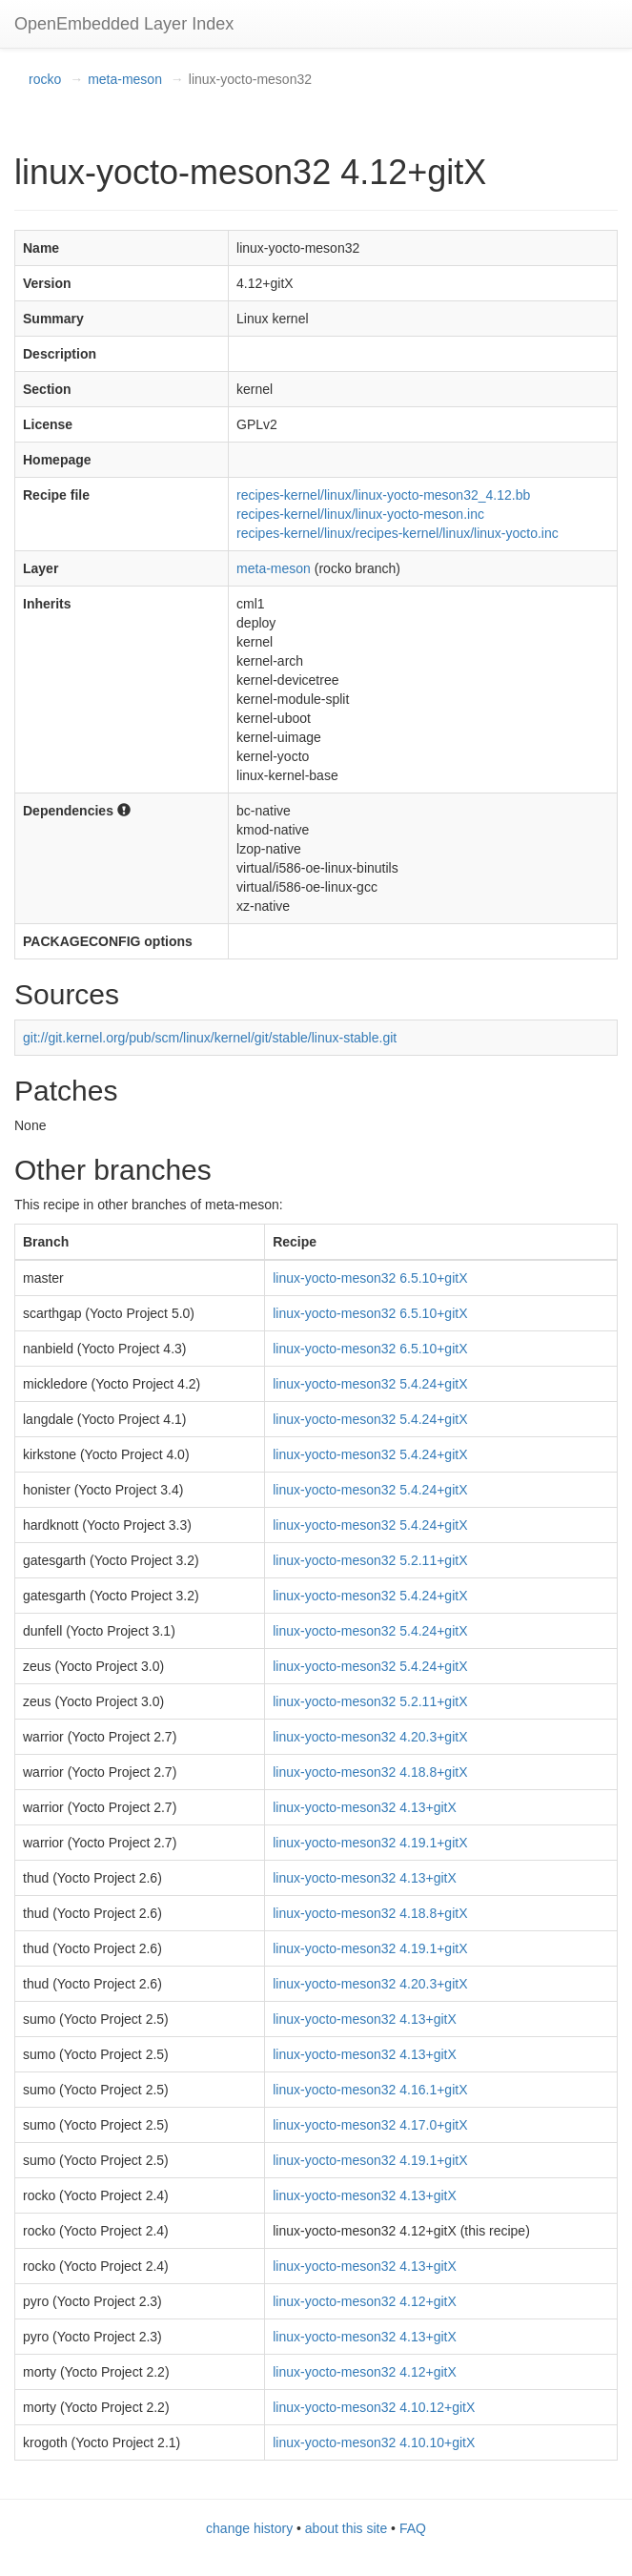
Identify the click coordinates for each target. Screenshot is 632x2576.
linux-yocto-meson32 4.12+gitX (365, 2301)
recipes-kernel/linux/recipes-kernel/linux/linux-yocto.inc (397, 533)
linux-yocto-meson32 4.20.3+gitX (370, 1736)
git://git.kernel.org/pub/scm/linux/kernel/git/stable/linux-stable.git (210, 1037)
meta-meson (125, 79)
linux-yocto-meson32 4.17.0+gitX (370, 2125)
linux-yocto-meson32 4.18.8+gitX (370, 1772)
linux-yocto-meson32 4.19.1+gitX (370, 1842)
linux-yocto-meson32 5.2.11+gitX (370, 1560)
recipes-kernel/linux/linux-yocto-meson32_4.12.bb (383, 495)
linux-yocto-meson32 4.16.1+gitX (370, 2089)
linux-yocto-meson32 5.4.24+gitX (370, 1383)
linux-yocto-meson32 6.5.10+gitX (370, 1278)
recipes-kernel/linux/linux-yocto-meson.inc (360, 514)
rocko (45, 79)
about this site (346, 2528)
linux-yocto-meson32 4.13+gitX (365, 1807)
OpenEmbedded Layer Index (124, 23)
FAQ (412, 2528)
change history (249, 2528)
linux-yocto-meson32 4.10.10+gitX (374, 2442)
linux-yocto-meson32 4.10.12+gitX (374, 2407)
